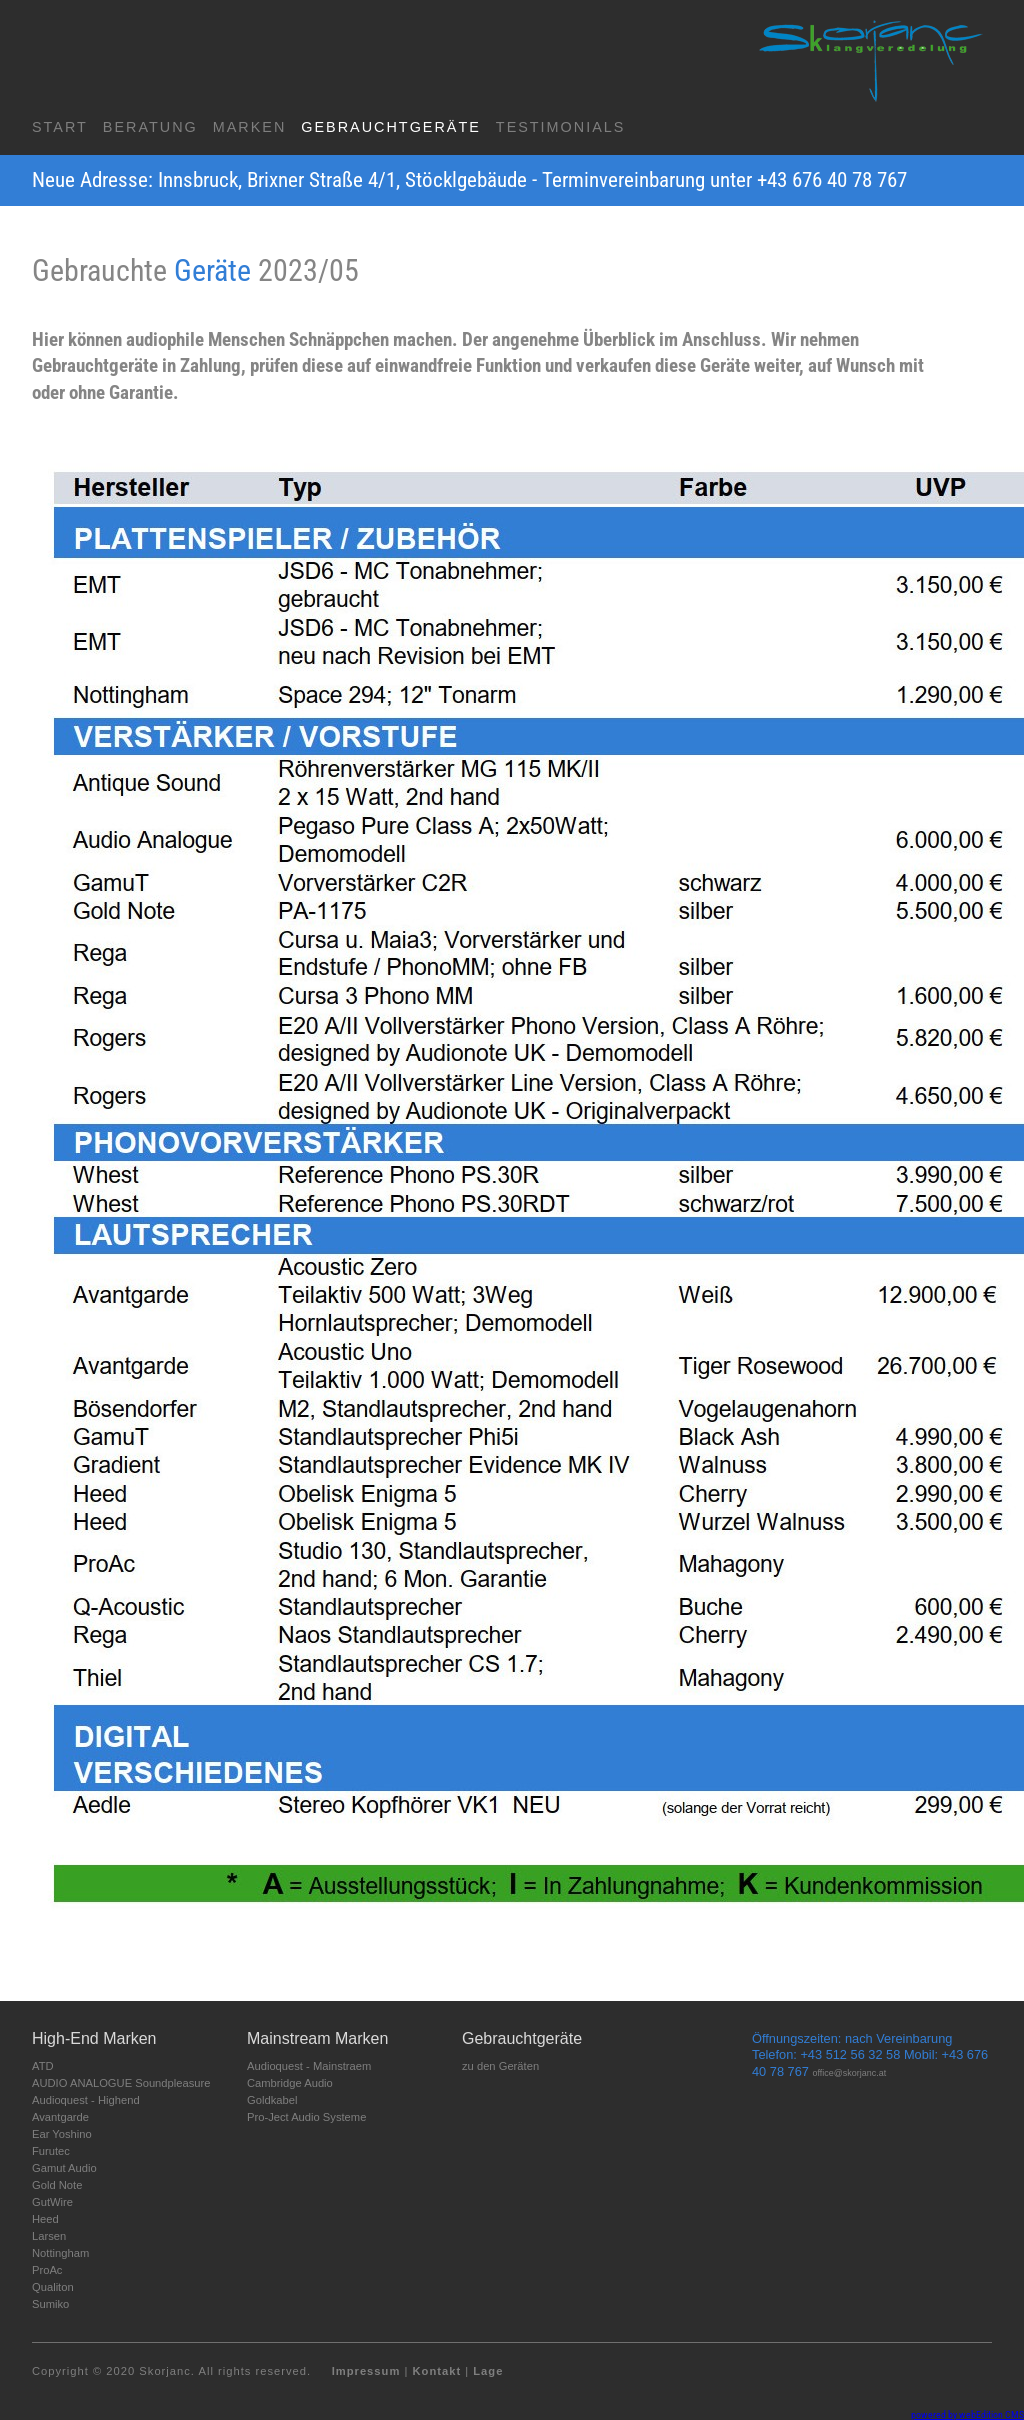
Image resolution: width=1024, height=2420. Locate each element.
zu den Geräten (500, 2066)
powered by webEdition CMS (967, 2414)
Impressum (366, 2371)
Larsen (49, 2236)
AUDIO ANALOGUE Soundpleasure (121, 2083)
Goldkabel (272, 2100)
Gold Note (57, 2185)
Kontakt (436, 2371)
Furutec (51, 2151)
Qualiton (53, 2287)
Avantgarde (60, 2117)
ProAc (47, 2270)
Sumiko (50, 2304)
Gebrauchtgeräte (391, 127)
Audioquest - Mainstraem (309, 2066)
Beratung (150, 127)
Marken (250, 127)
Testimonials (561, 127)
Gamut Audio (64, 2168)
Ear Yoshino (62, 2134)
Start (60, 127)
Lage (488, 2371)
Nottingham (60, 2253)
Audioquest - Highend (86, 2100)
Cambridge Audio (290, 2083)
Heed (45, 2219)
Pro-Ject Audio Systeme (306, 2117)
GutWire (52, 2202)
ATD (43, 2066)
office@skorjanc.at (850, 2073)
